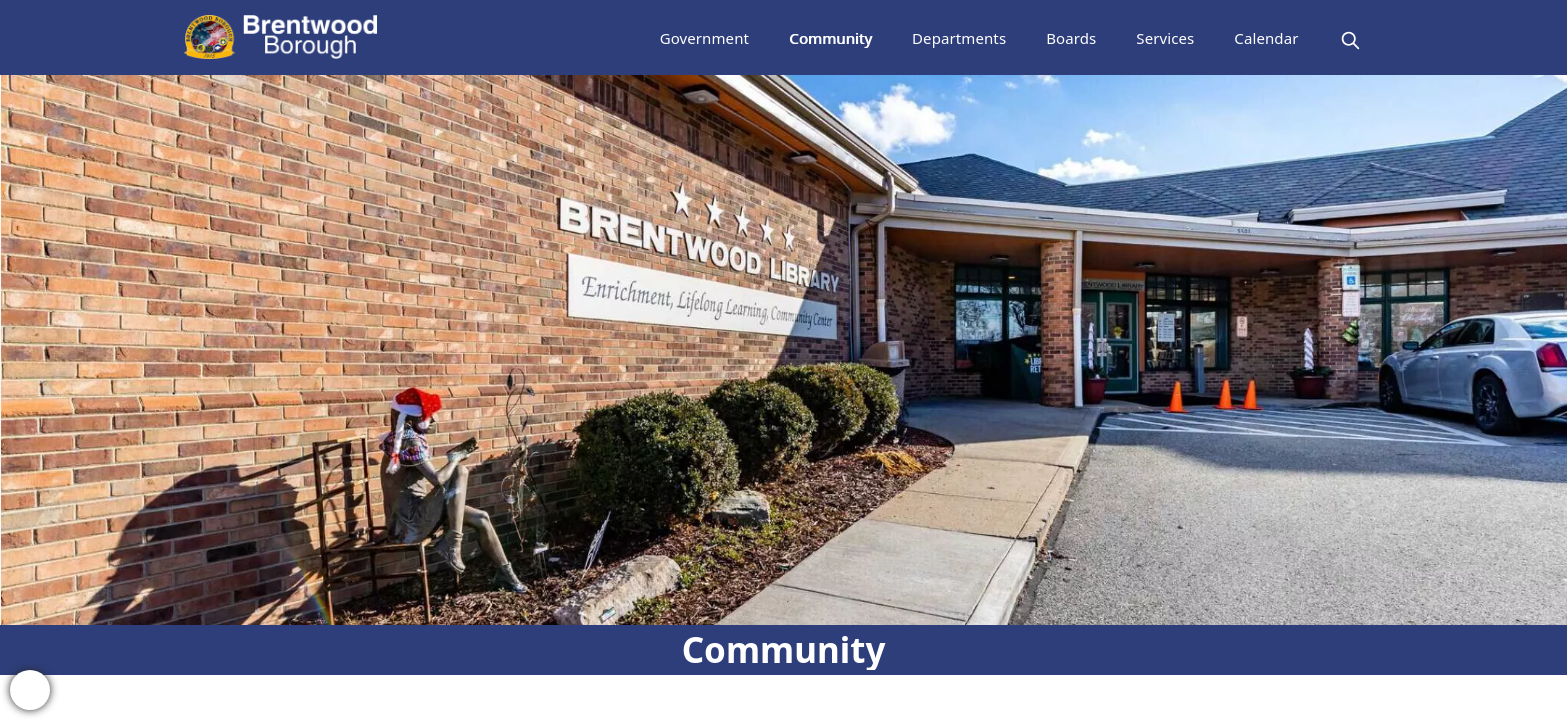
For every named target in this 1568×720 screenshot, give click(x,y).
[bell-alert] (30, 690)
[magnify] (1350, 40)
